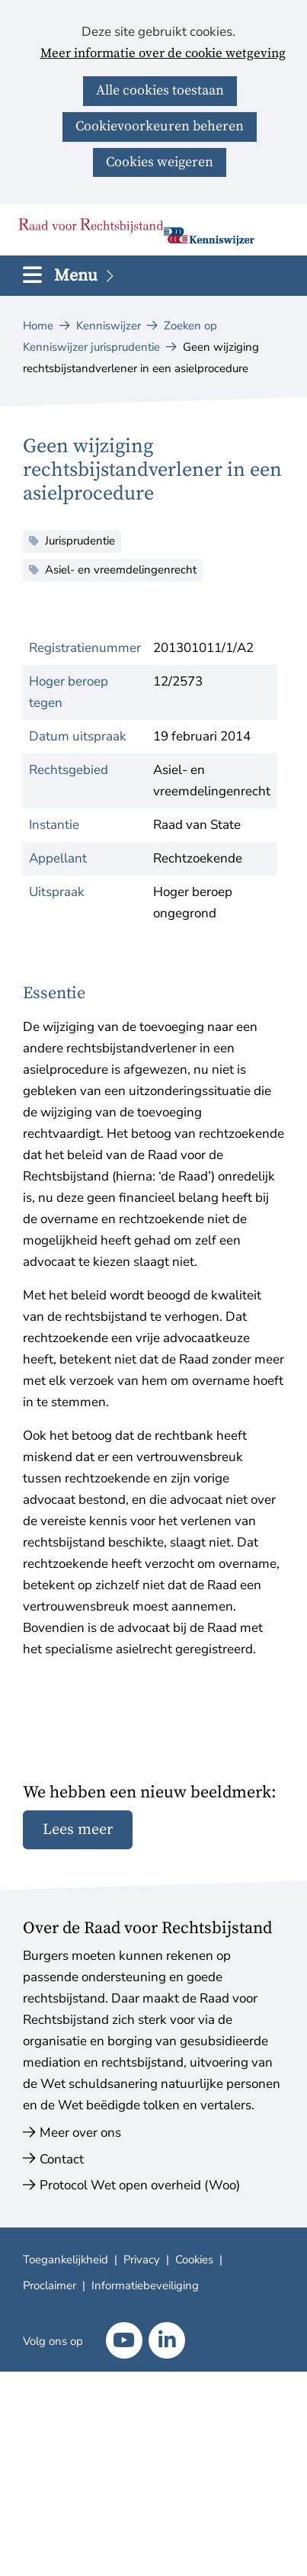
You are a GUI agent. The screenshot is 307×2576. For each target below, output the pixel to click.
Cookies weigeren (159, 162)
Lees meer (78, 1829)
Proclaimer (49, 2285)
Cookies (194, 2259)
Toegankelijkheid (65, 2259)
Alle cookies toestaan (160, 90)
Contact (62, 2159)
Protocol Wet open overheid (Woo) (140, 2185)
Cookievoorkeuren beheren (159, 126)
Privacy (141, 2259)
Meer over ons (80, 2132)
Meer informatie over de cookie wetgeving (163, 54)
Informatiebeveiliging (145, 2285)
